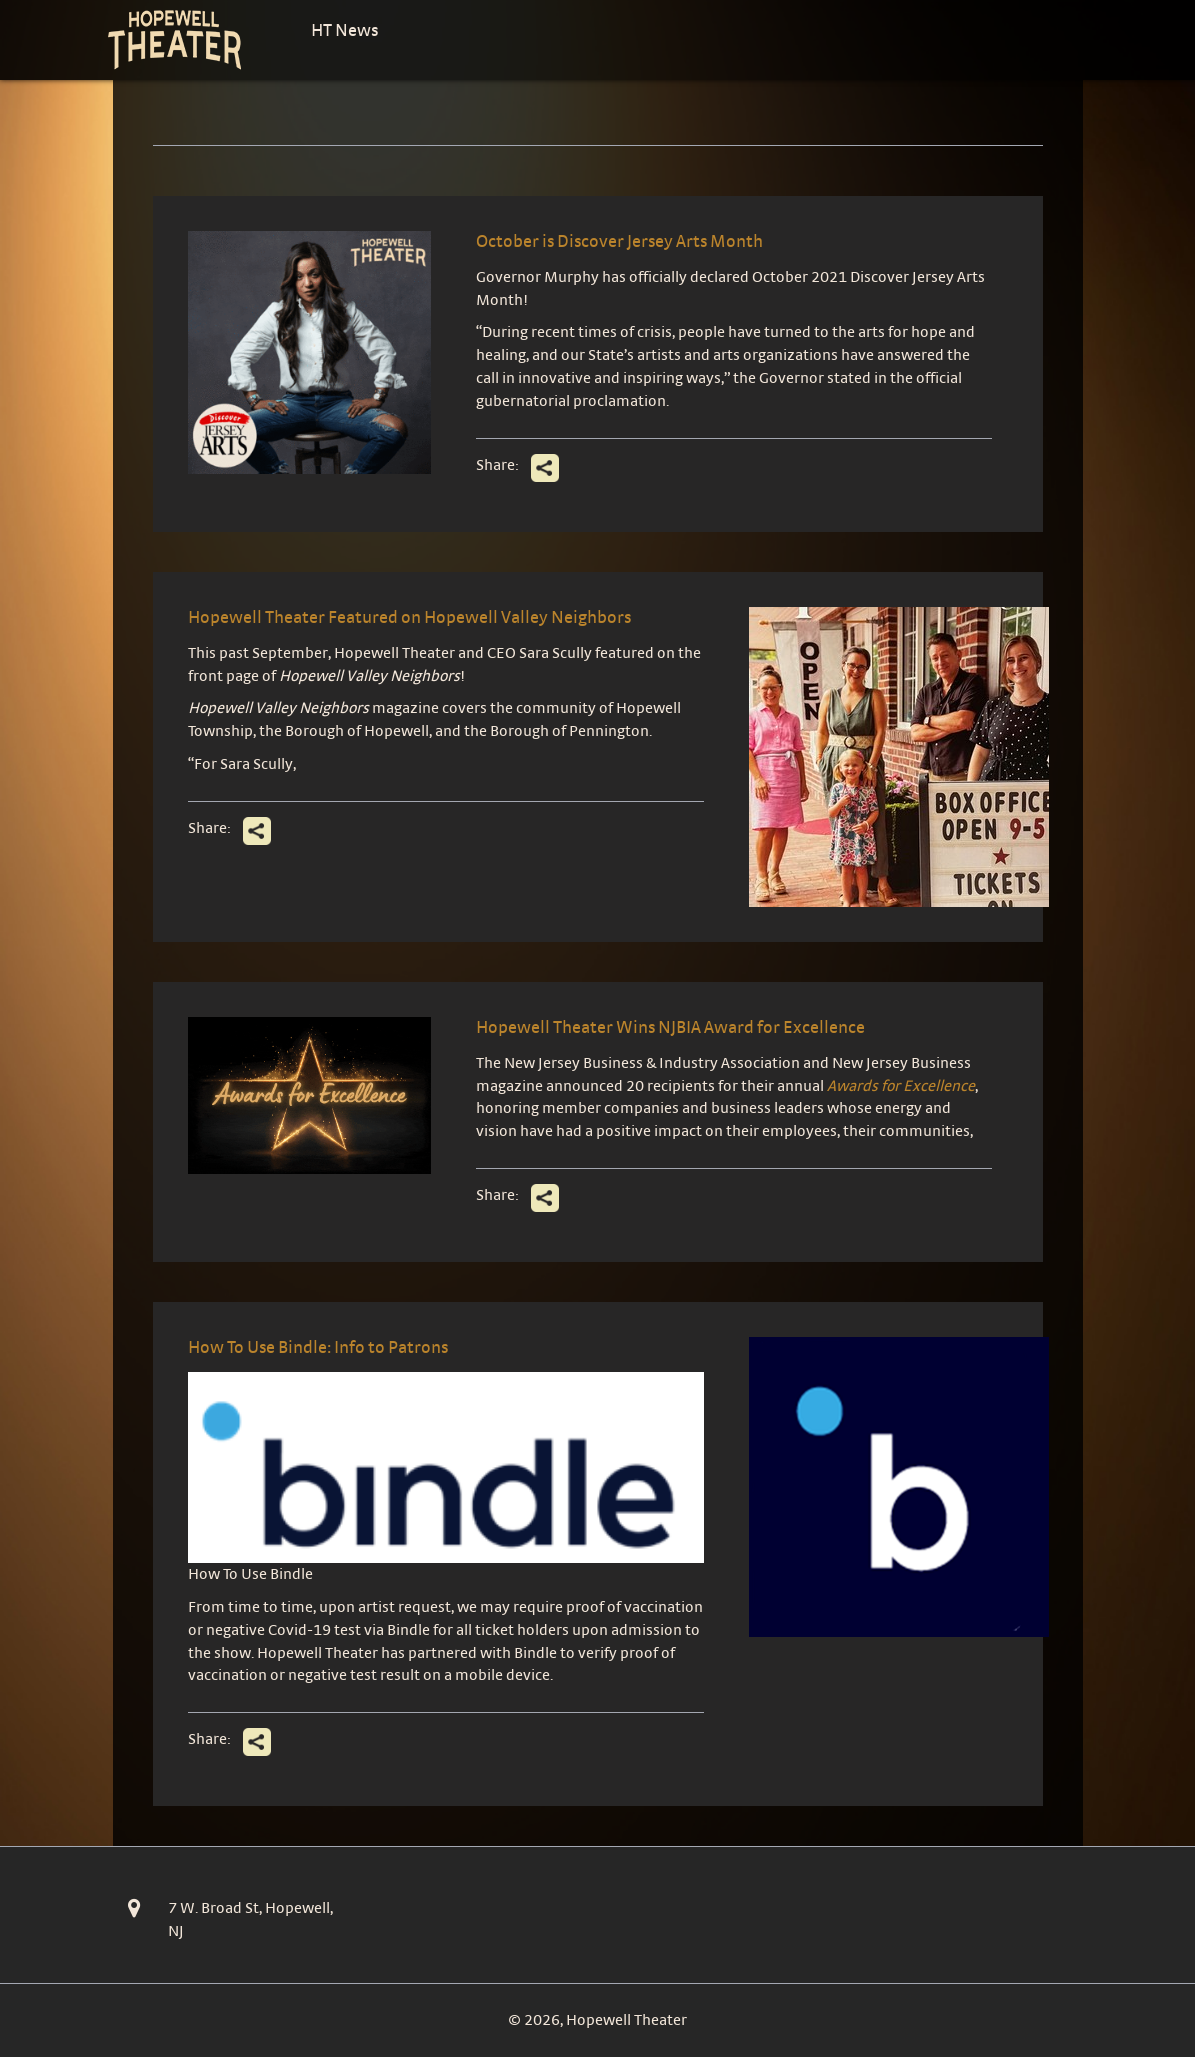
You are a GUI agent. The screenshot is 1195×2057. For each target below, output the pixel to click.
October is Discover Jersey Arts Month (619, 240)
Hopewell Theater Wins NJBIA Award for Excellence (670, 1026)
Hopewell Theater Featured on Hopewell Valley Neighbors (409, 616)
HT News (344, 29)
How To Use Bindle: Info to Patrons (318, 1346)
